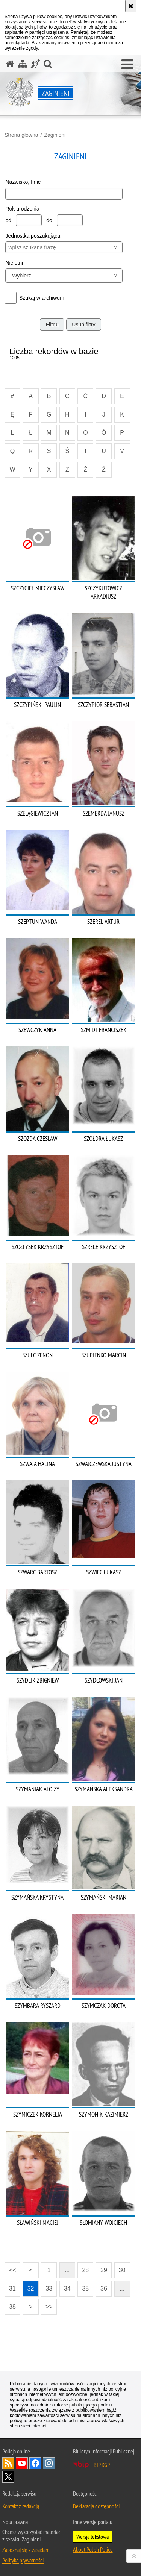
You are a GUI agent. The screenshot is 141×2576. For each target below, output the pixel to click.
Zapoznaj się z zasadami (26, 2549)
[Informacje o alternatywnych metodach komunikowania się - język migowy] (35, 63)
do (49, 220)
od (8, 220)
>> (46, 2304)
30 (122, 2270)
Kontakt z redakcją (20, 2506)
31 (12, 2288)
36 (103, 2288)
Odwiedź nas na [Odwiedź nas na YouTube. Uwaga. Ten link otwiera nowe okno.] (22, 2463)
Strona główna (21, 135)
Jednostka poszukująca (32, 236)
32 (30, 2288)
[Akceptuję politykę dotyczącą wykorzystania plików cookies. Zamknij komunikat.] (130, 6)
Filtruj (51, 324)
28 (85, 2270)
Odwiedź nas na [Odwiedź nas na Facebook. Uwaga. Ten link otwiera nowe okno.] (35, 2463)
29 (103, 2270)
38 (12, 2306)
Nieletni (14, 263)
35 (85, 2288)
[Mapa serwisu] (22, 63)
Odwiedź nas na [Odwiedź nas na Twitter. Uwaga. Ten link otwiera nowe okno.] (8, 2477)
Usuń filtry (83, 324)
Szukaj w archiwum (41, 298)
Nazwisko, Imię (23, 182)
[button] (127, 65)
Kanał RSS (8, 2463)
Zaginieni (54, 135)
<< (10, 2267)
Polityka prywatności (23, 2560)
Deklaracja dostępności (96, 2506)
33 (48, 2288)
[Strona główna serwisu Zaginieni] (10, 63)
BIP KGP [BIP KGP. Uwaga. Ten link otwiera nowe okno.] (102, 2464)
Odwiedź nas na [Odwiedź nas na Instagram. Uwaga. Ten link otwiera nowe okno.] (49, 2463)
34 (67, 2288)
